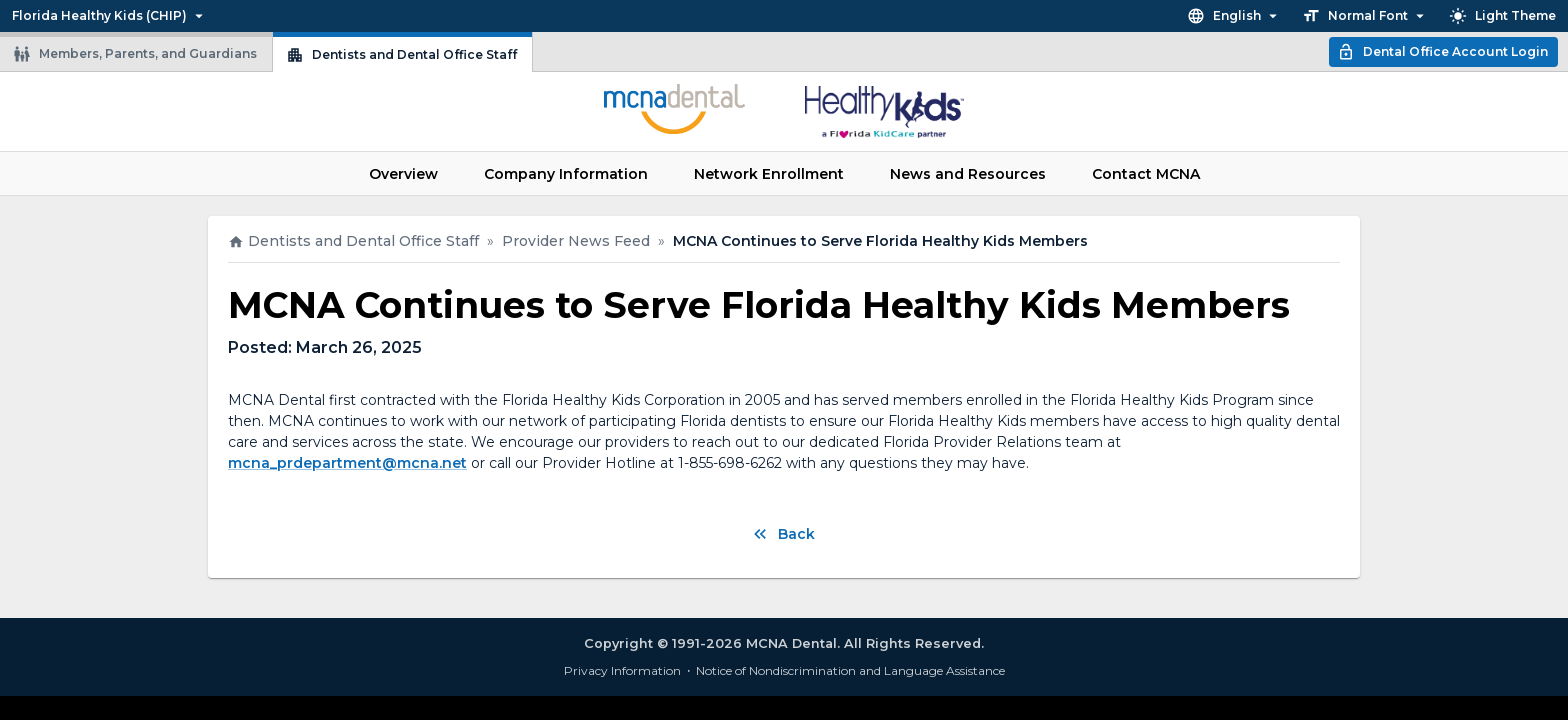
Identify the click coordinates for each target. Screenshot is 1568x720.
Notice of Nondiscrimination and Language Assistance (850, 670)
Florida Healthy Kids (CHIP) (110, 16)
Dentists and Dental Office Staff (401, 55)
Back (782, 534)
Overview (403, 174)
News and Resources (968, 174)
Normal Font (1365, 16)
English (1234, 16)
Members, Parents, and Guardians (135, 54)
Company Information (566, 174)
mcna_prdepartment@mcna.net (347, 463)
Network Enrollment (769, 174)
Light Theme (1502, 16)
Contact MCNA (1146, 174)
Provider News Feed (576, 241)
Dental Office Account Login (1442, 52)
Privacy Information (622, 670)
